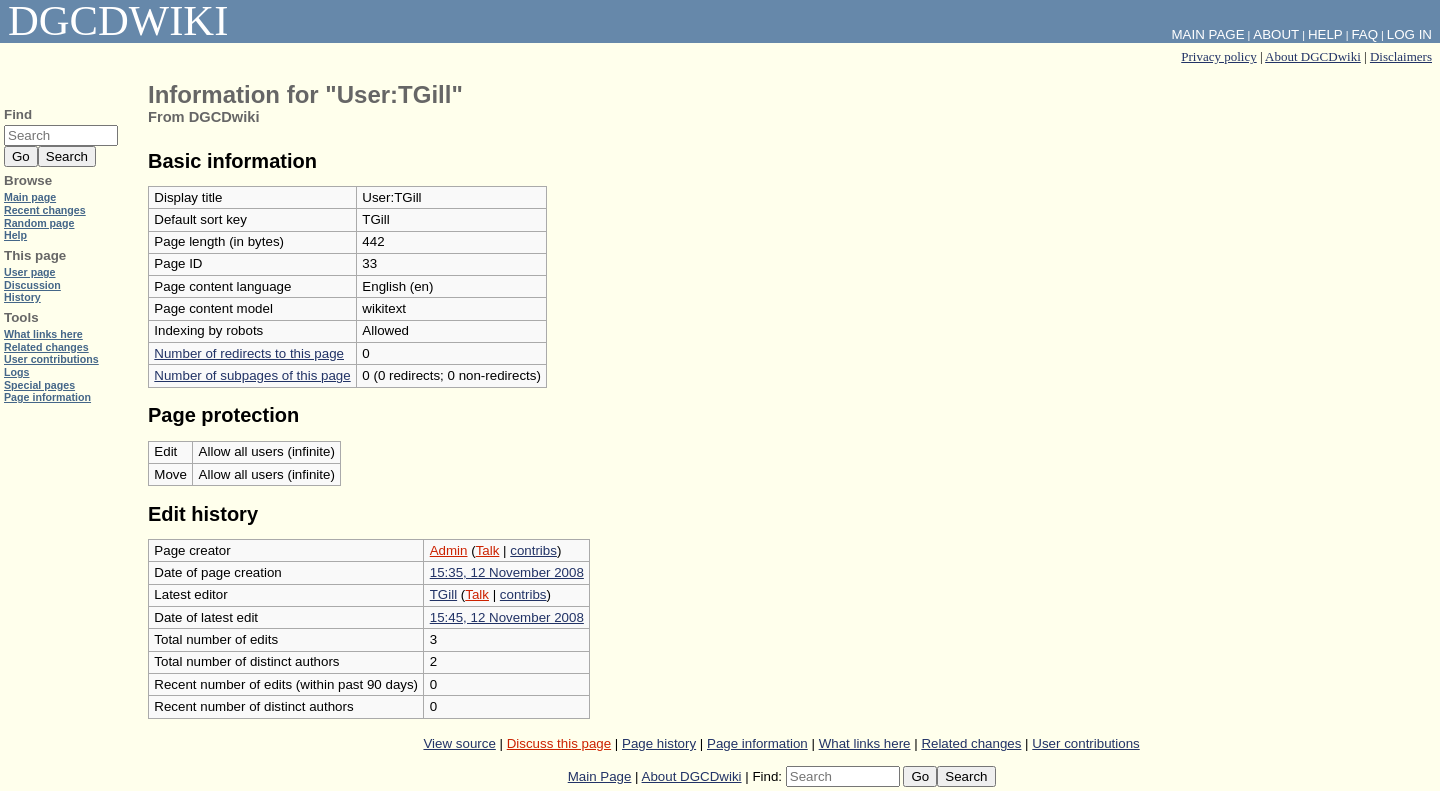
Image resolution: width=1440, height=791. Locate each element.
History (22, 297)
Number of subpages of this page (252, 375)
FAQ (1364, 34)
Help (1325, 34)
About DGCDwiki (1313, 56)
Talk (488, 550)
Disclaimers (1401, 56)
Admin (449, 550)
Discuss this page (559, 743)
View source (459, 743)
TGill (443, 594)
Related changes (971, 743)
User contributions (1085, 743)
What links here (865, 743)
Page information (757, 743)
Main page (30, 197)
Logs (16, 372)
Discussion (32, 285)
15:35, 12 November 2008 (507, 572)
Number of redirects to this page (249, 353)
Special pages (39, 385)
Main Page (600, 776)
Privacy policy (1218, 56)
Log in (1409, 34)
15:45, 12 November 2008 (507, 617)
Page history (659, 743)
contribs (533, 550)
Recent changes (45, 210)
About (1276, 34)
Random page (39, 223)
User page (30, 272)
